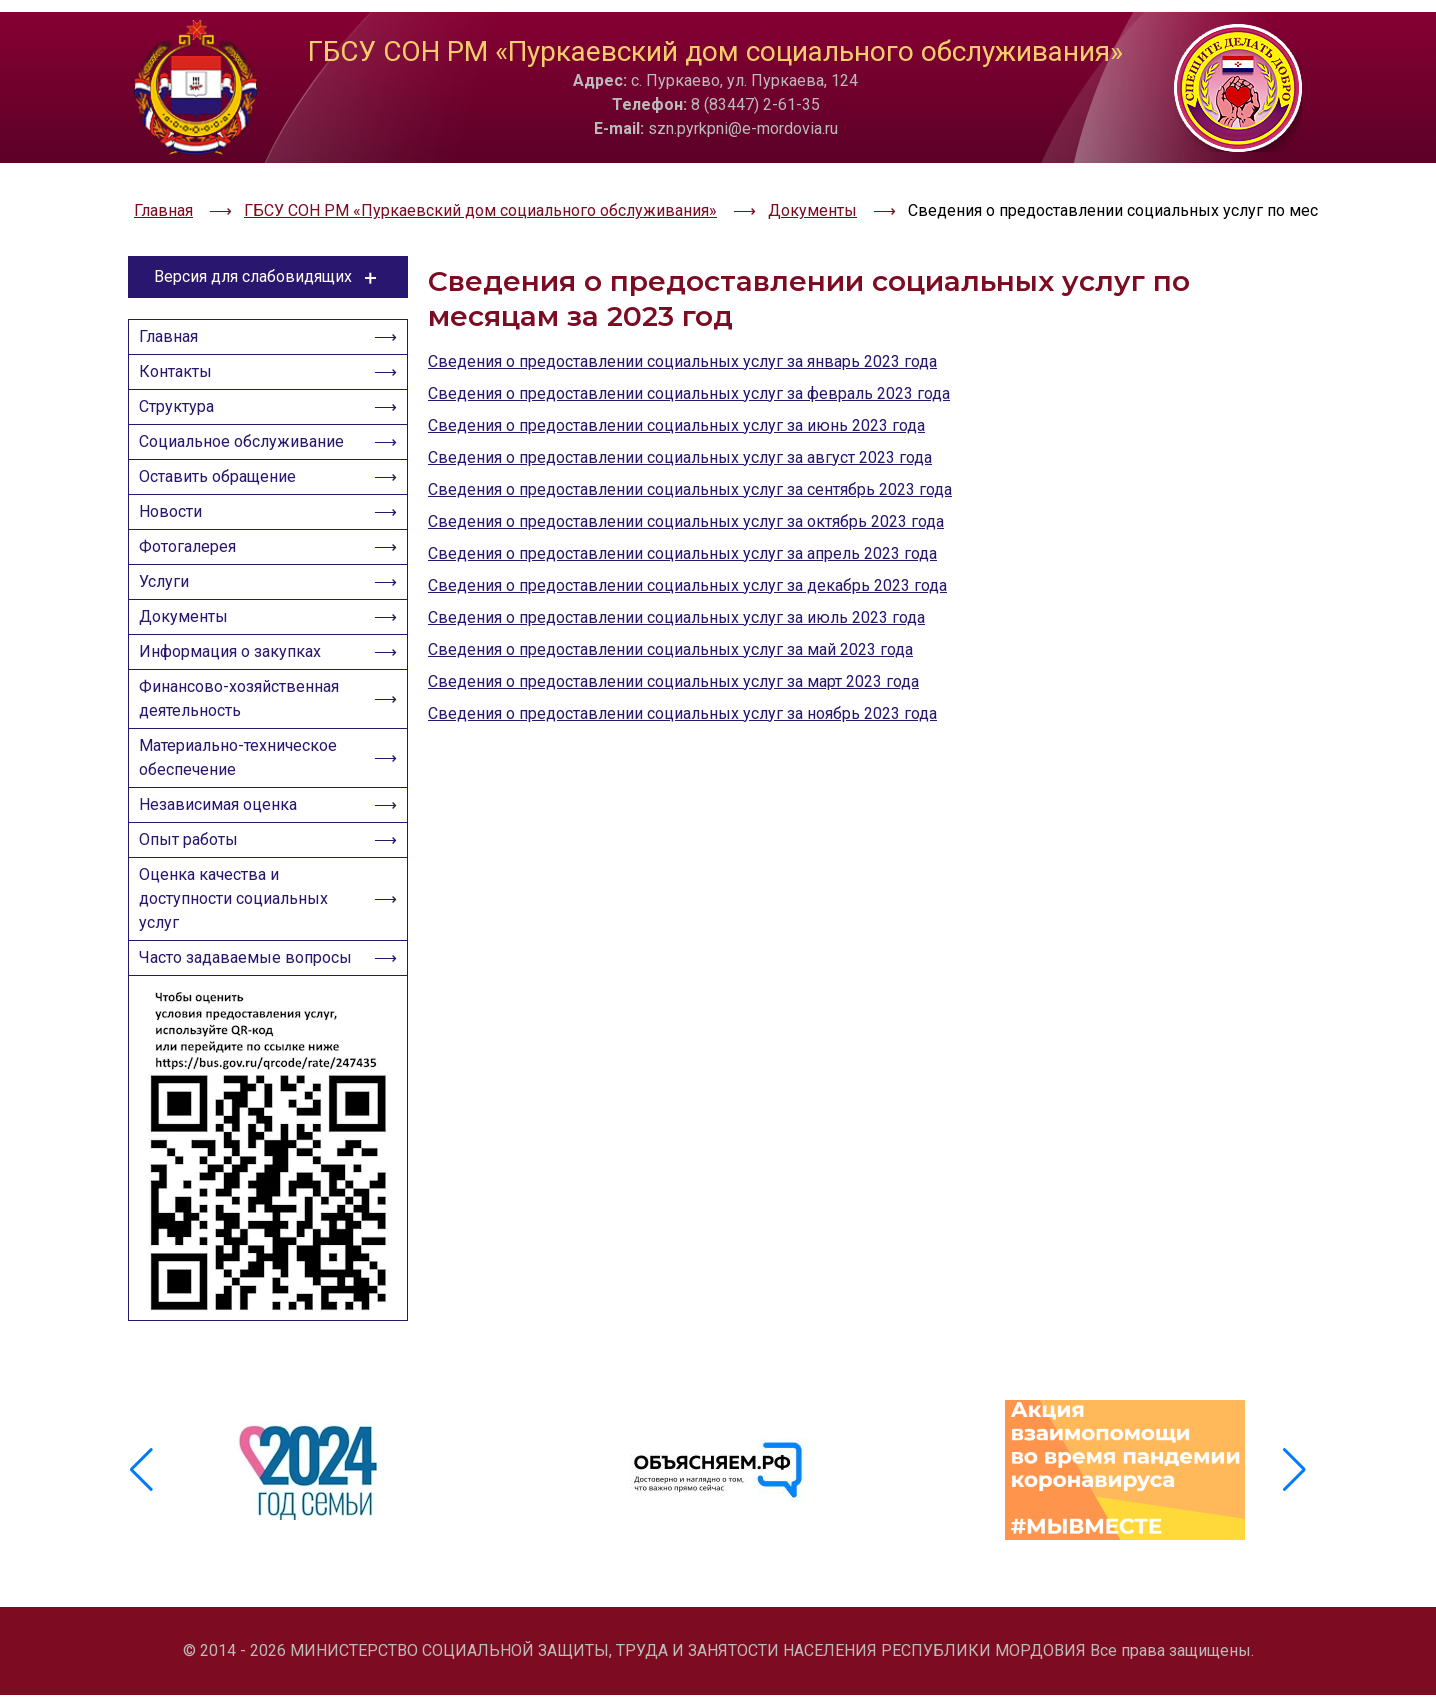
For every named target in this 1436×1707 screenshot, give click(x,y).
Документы (189, 621)
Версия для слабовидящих (268, 228)
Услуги (170, 580)
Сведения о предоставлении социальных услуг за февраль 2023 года (689, 344)
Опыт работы (194, 874)
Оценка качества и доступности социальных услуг (239, 939)
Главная (174, 293)
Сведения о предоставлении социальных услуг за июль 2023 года (676, 568)
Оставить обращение (223, 457)
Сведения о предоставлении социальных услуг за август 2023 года (680, 408)
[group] (311, 1507)
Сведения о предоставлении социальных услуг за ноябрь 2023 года (682, 664)
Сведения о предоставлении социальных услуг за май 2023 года (670, 600)
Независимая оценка (224, 833)
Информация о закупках (236, 662)
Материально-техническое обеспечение (244, 780)
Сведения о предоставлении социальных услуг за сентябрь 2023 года (690, 440)
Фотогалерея (193, 539)
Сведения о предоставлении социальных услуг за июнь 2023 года (676, 376)
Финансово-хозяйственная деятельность (245, 715)
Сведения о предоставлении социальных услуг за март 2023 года (673, 632)
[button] (1294, 1507)
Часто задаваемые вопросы (216, 1016)
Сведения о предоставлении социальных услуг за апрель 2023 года (682, 504)
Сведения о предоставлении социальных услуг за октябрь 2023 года (686, 472)
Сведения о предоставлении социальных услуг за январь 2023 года (682, 312)
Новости (176, 498)
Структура (182, 375)
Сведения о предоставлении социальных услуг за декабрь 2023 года (687, 536)
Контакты (181, 334)
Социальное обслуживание (247, 416)
